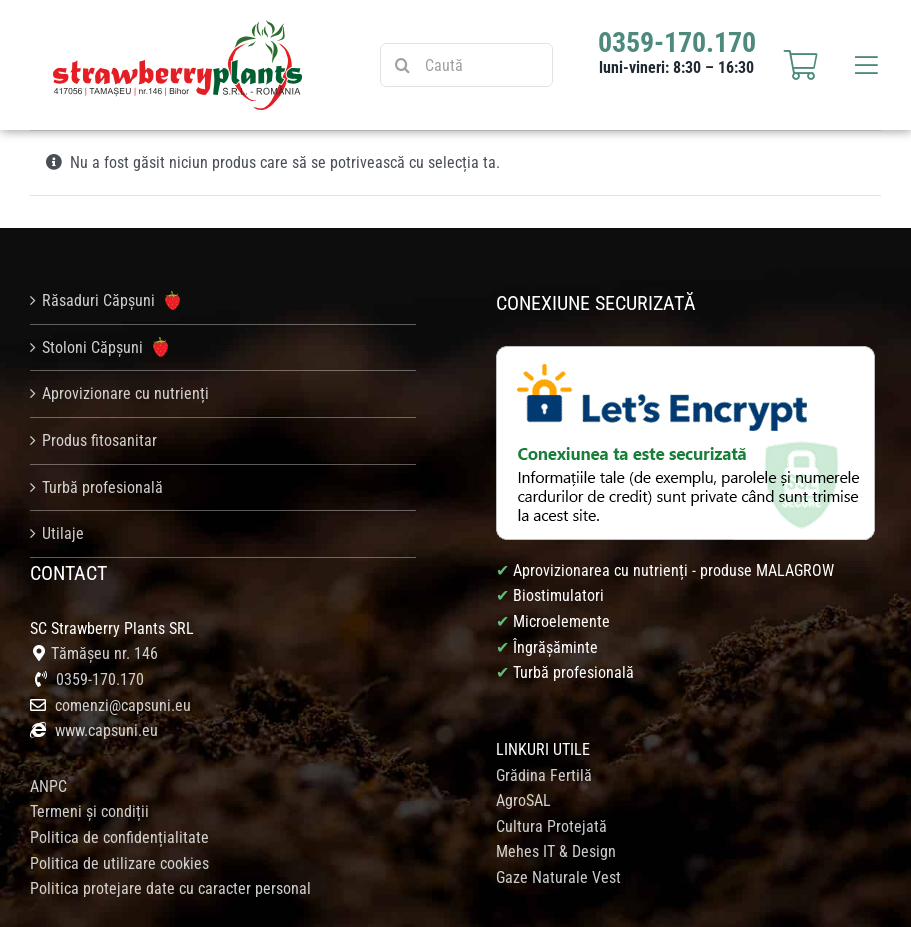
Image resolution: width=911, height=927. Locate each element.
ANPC (48, 786)
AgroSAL (523, 800)
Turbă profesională (102, 487)
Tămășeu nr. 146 (104, 653)
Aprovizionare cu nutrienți (125, 393)
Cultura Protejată (551, 826)
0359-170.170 (100, 679)
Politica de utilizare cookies (119, 863)
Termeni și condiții (89, 811)
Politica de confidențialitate (119, 837)
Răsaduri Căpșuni (111, 301)
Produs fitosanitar (99, 440)
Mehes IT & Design (556, 851)
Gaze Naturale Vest (558, 877)
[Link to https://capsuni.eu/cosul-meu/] (801, 65)
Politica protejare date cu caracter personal (170, 888)
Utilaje (63, 533)
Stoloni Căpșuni (105, 347)
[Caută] (466, 65)
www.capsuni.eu (104, 730)
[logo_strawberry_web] (178, 27)
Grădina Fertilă (544, 775)
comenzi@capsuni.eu (123, 705)
